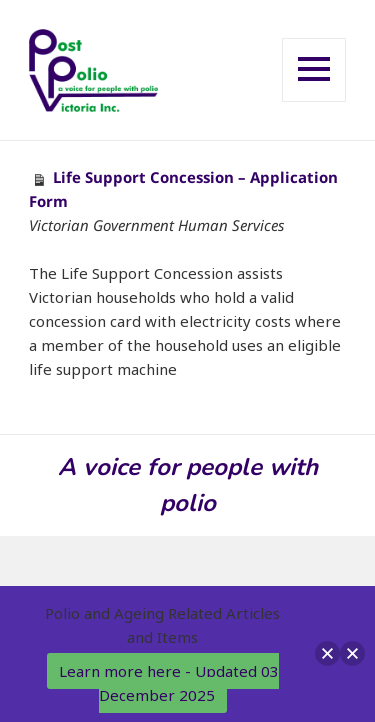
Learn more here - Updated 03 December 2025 (169, 683)
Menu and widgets (314, 100)
